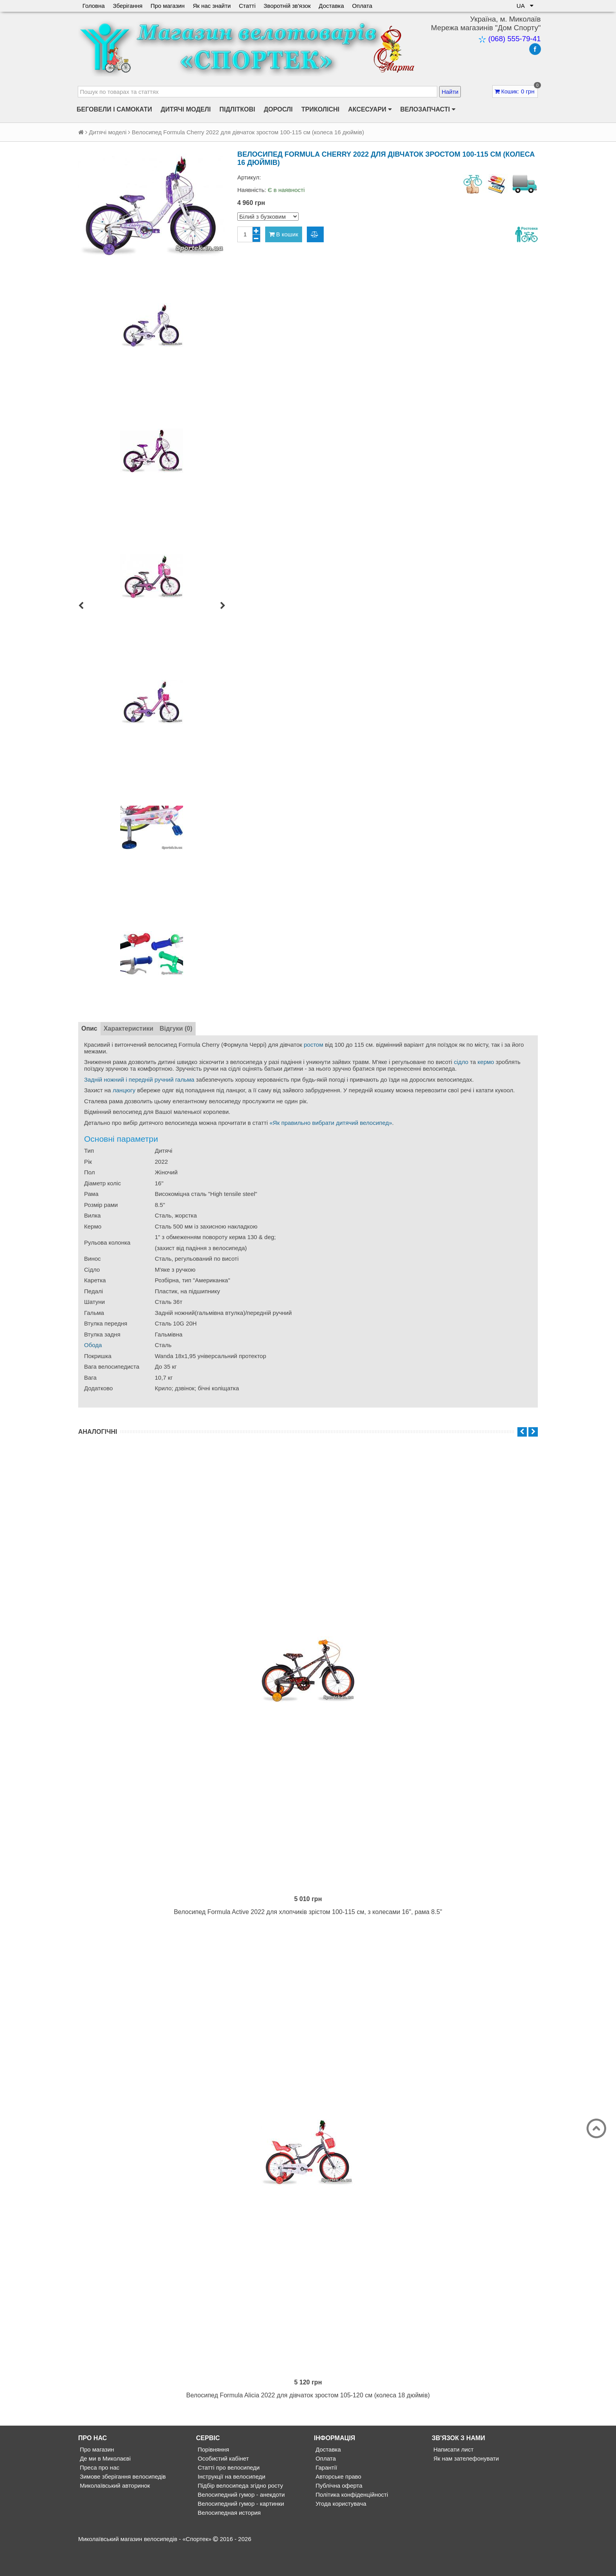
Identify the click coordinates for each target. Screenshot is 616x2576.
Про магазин (168, 5)
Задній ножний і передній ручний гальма (139, 1079)
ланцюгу (124, 1090)
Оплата (364, 5)
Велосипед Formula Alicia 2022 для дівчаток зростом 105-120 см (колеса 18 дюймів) (308, 2423)
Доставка (333, 5)
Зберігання (128, 5)
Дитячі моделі (186, 109)
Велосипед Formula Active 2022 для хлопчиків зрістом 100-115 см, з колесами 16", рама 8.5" (308, 1926)
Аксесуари (370, 109)
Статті (248, 5)
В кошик (283, 234)
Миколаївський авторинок (114, 2513)
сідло (461, 1062)
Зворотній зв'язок (288, 5)
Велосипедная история (228, 2540)
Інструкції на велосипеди (230, 2504)
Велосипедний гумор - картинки (240, 2531)
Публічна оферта (338, 2513)
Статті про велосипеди (228, 2495)
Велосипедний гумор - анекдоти (240, 2522)
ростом (313, 1044)
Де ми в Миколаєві (104, 2486)
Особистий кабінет (222, 2486)
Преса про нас (98, 2495)
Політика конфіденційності (351, 2522)
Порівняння (212, 2477)
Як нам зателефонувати (465, 2486)
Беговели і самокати (114, 109)
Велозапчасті (427, 109)
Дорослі (278, 109)
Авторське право (337, 2504)
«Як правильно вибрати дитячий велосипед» (331, 1122)
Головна (93, 5)
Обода (93, 1345)
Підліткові (237, 109)
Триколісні (320, 109)
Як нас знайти (213, 5)
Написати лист (452, 2477)
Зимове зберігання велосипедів (122, 2504)
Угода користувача (340, 2531)
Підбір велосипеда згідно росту (239, 2513)
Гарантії (325, 2495)
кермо (486, 1062)
